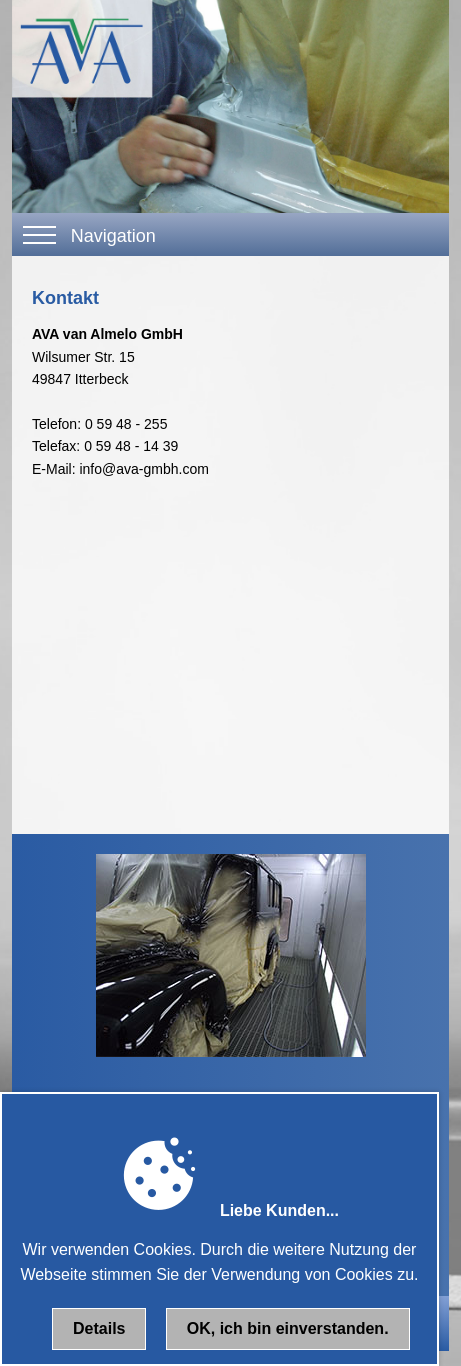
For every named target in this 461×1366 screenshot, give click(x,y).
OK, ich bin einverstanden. (288, 1328)
